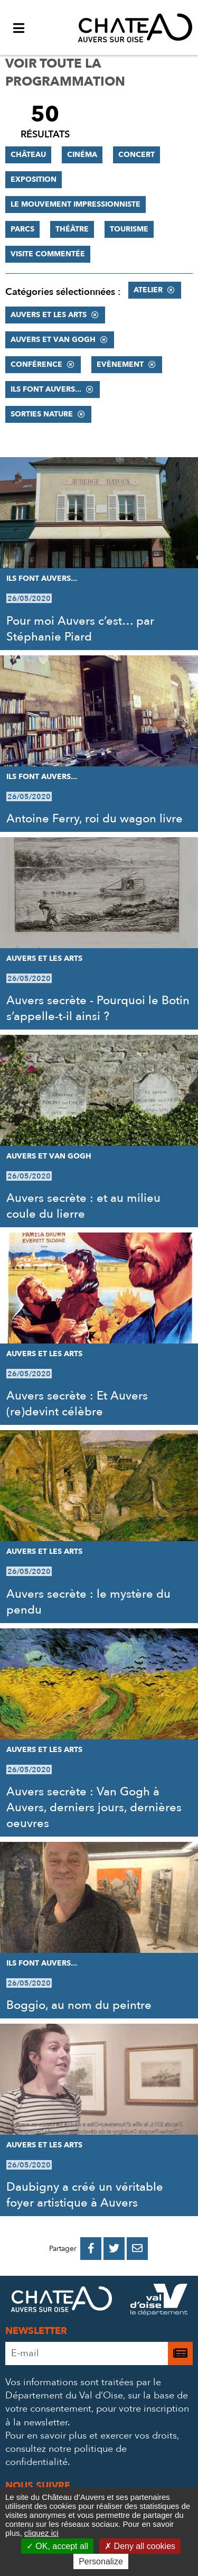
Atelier (148, 290)
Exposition (33, 179)
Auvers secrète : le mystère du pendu (88, 1602)
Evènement (120, 364)
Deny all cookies (140, 2546)
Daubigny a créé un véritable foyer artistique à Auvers (84, 2195)
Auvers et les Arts (49, 315)
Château (28, 155)
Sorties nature (42, 414)
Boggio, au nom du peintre (79, 2005)
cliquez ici (41, 2532)
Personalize (101, 2561)
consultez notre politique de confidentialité (66, 2455)
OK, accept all (57, 2546)
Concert (136, 155)
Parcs (22, 229)
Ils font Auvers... (46, 389)
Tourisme (129, 229)
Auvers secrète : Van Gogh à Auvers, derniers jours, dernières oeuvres (94, 1807)
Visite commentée (48, 254)
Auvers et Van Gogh (53, 340)
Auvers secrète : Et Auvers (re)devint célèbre (77, 1404)
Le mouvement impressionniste (75, 204)
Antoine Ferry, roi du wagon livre (94, 819)
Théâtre (72, 229)
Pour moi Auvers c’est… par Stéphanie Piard (80, 629)
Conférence (36, 364)
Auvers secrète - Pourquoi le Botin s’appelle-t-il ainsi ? (98, 1008)
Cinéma (82, 155)
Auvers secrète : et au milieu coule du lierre (83, 1206)
